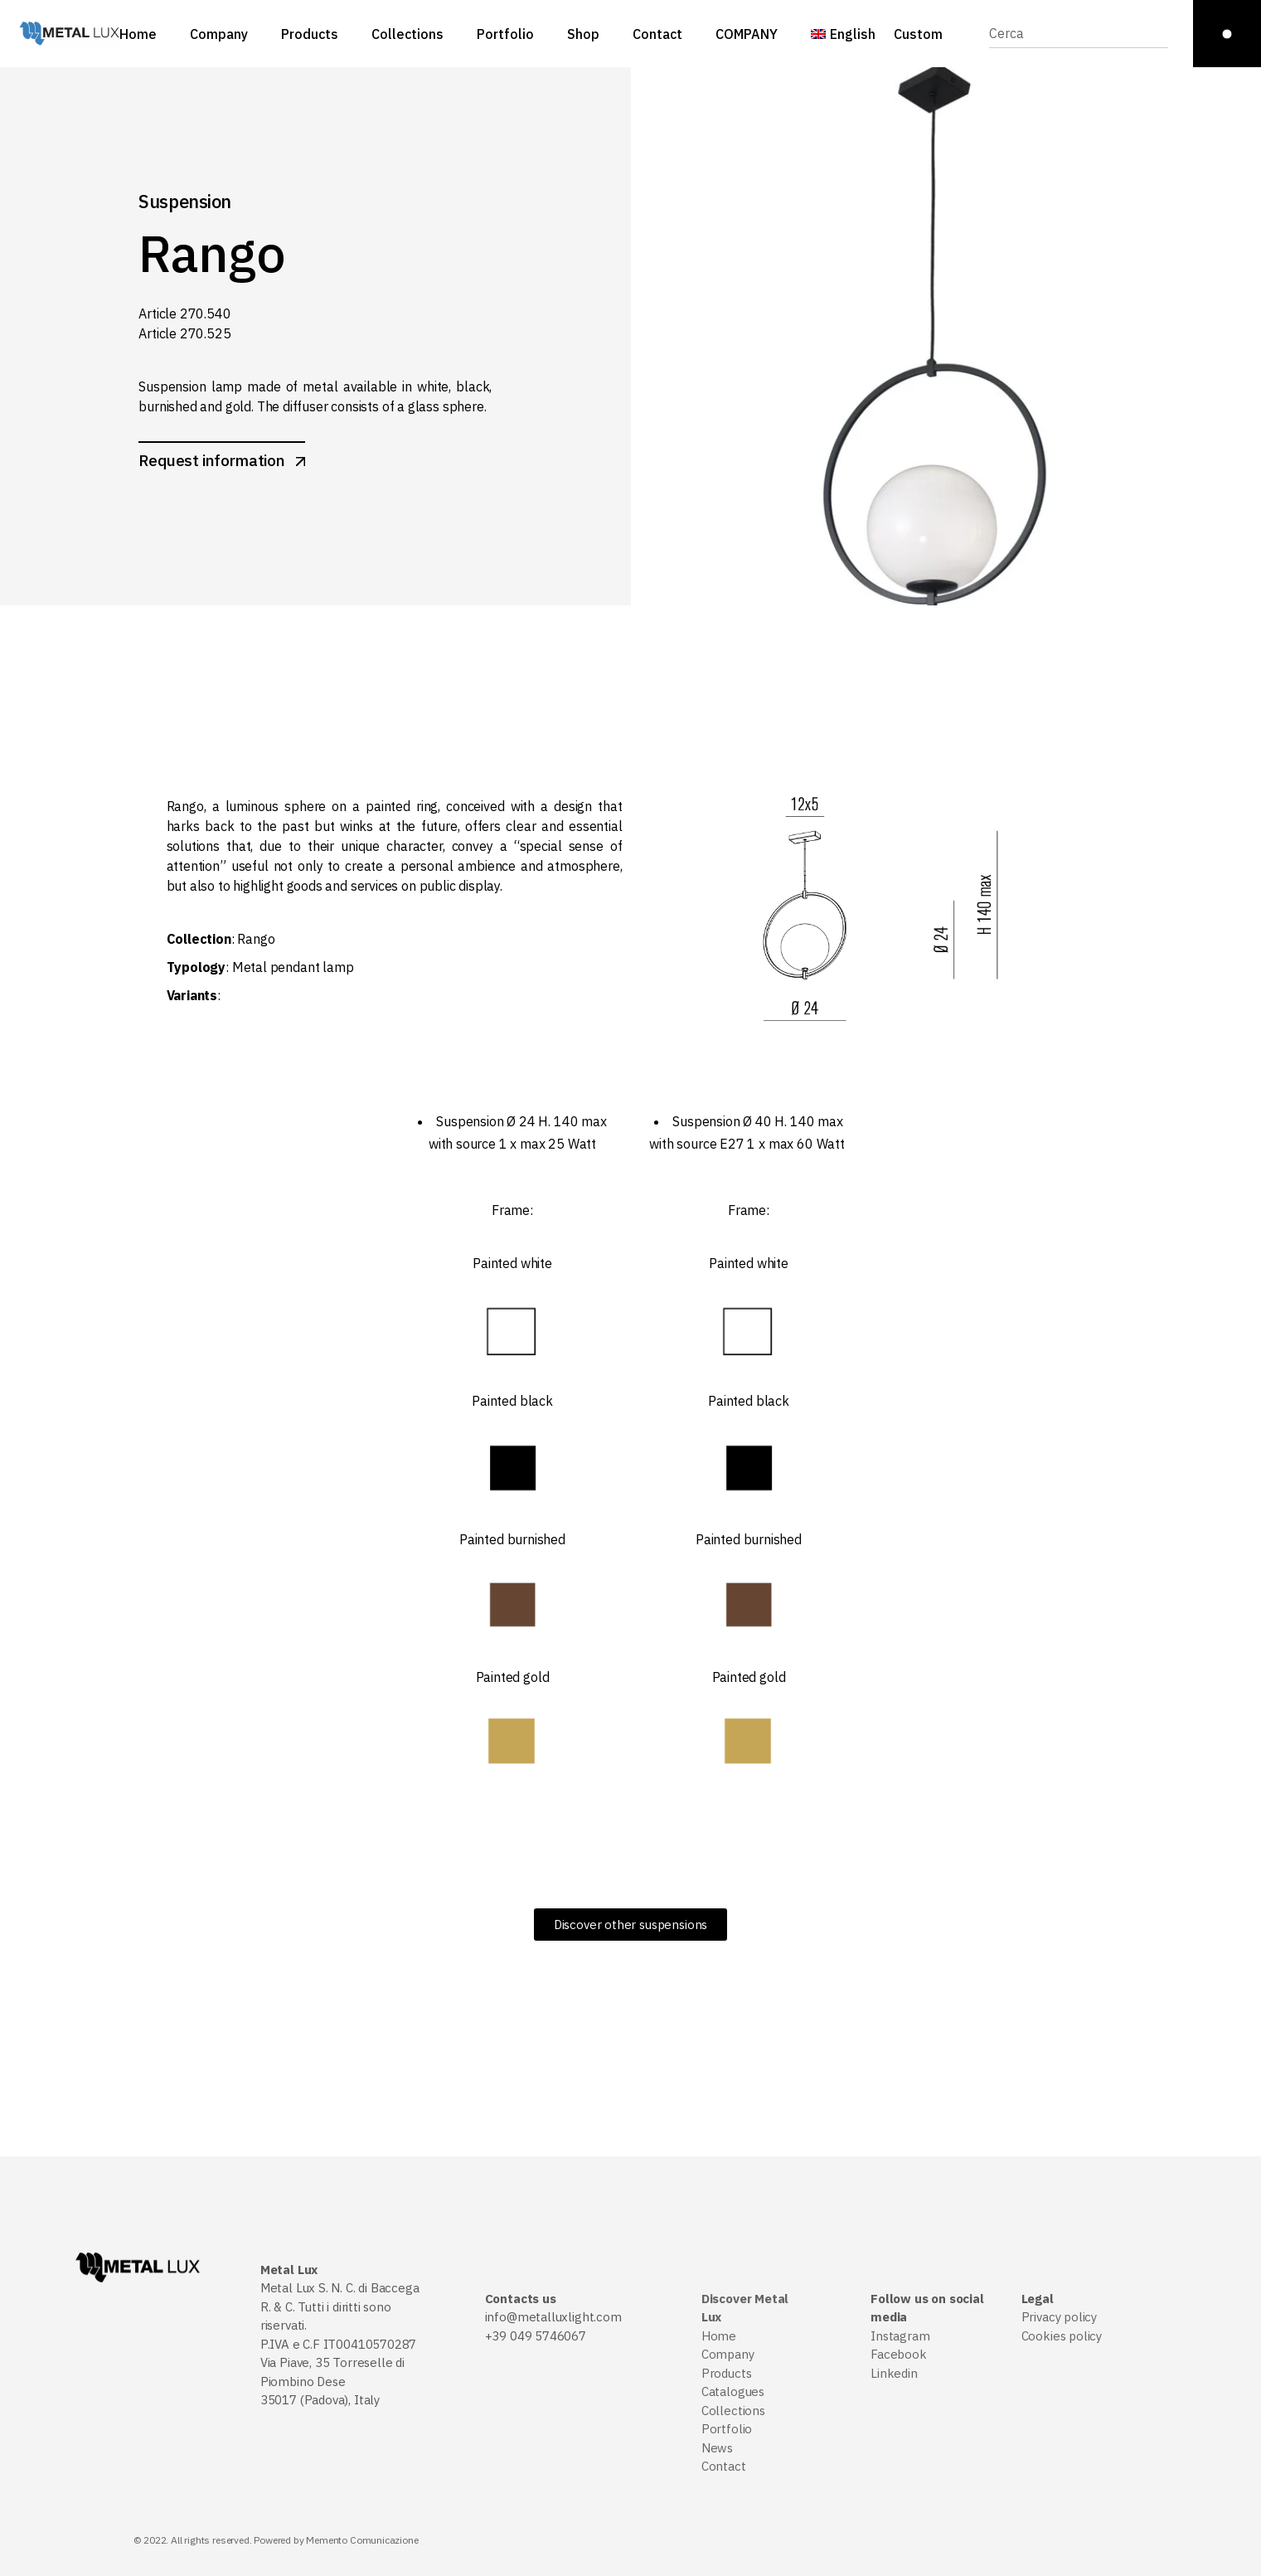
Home (718, 2336)
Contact (723, 2466)
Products (726, 2373)
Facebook (899, 2354)
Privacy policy (1059, 2317)
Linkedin (894, 2373)
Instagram (900, 2336)
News (717, 2448)
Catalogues (732, 2391)
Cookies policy (1061, 2336)
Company (727, 2354)
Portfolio (726, 2429)
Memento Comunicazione (362, 2540)
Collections (733, 2410)
